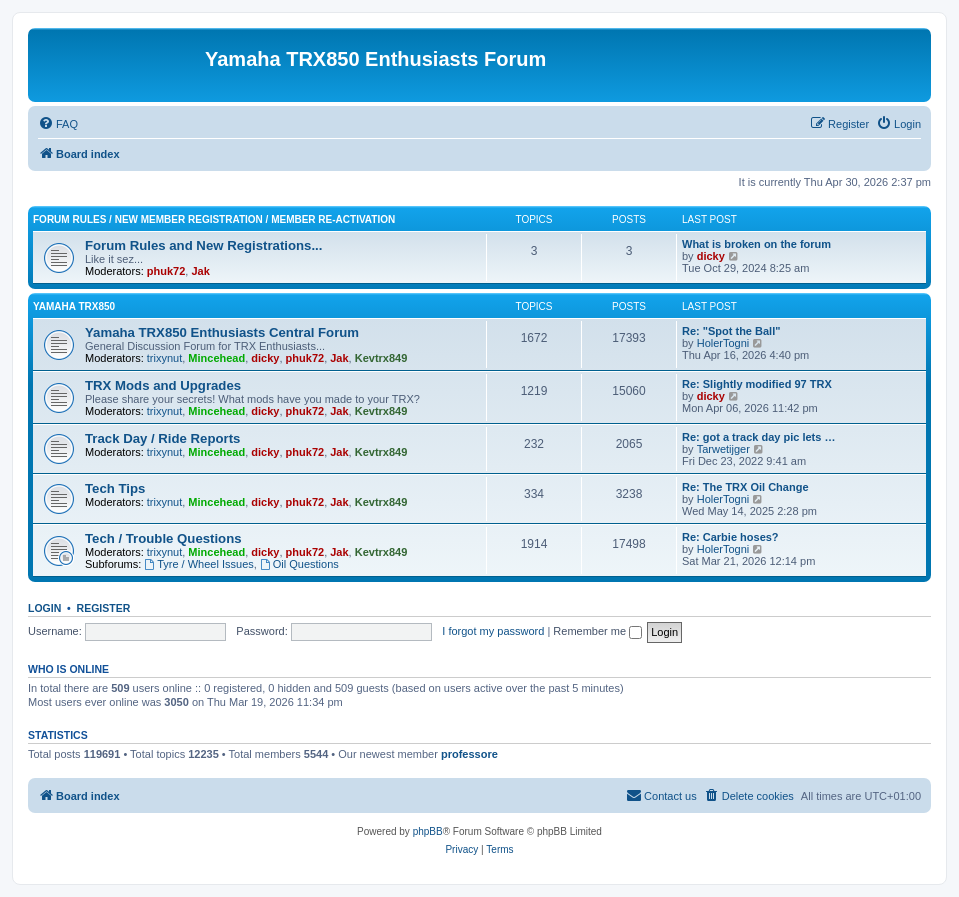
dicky (711, 256)
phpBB (428, 831)
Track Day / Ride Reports (162, 438)
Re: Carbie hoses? (730, 537)
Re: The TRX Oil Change (745, 487)
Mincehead (216, 358)
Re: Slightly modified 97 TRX (757, 384)
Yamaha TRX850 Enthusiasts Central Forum (222, 332)
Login (44, 608)
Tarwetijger (723, 449)
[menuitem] (58, 124)
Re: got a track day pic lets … (758, 437)
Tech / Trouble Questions (163, 538)
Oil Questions (299, 564)
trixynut (164, 358)
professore (469, 754)
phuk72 (166, 271)
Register (104, 608)
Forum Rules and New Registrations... (203, 245)
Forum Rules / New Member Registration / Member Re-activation (214, 219)
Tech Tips (115, 488)
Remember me (597, 631)
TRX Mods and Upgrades (163, 385)
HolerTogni (723, 343)
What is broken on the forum (756, 244)
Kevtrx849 (381, 358)
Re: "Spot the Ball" (731, 331)
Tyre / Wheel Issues (198, 564)
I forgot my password (493, 631)
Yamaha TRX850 (74, 306)
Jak (200, 271)
